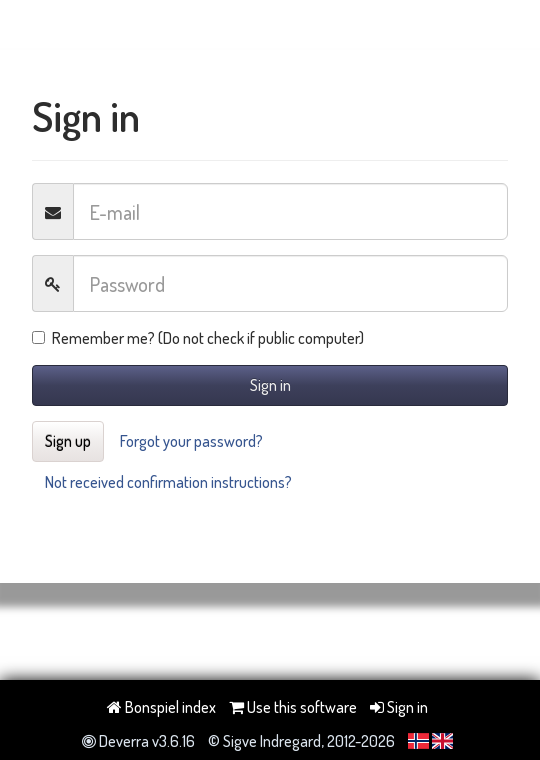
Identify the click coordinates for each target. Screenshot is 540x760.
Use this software (293, 707)
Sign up (68, 441)
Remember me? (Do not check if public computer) (198, 338)
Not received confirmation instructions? (168, 482)
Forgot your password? (191, 441)
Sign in (270, 385)
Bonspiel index (161, 707)
